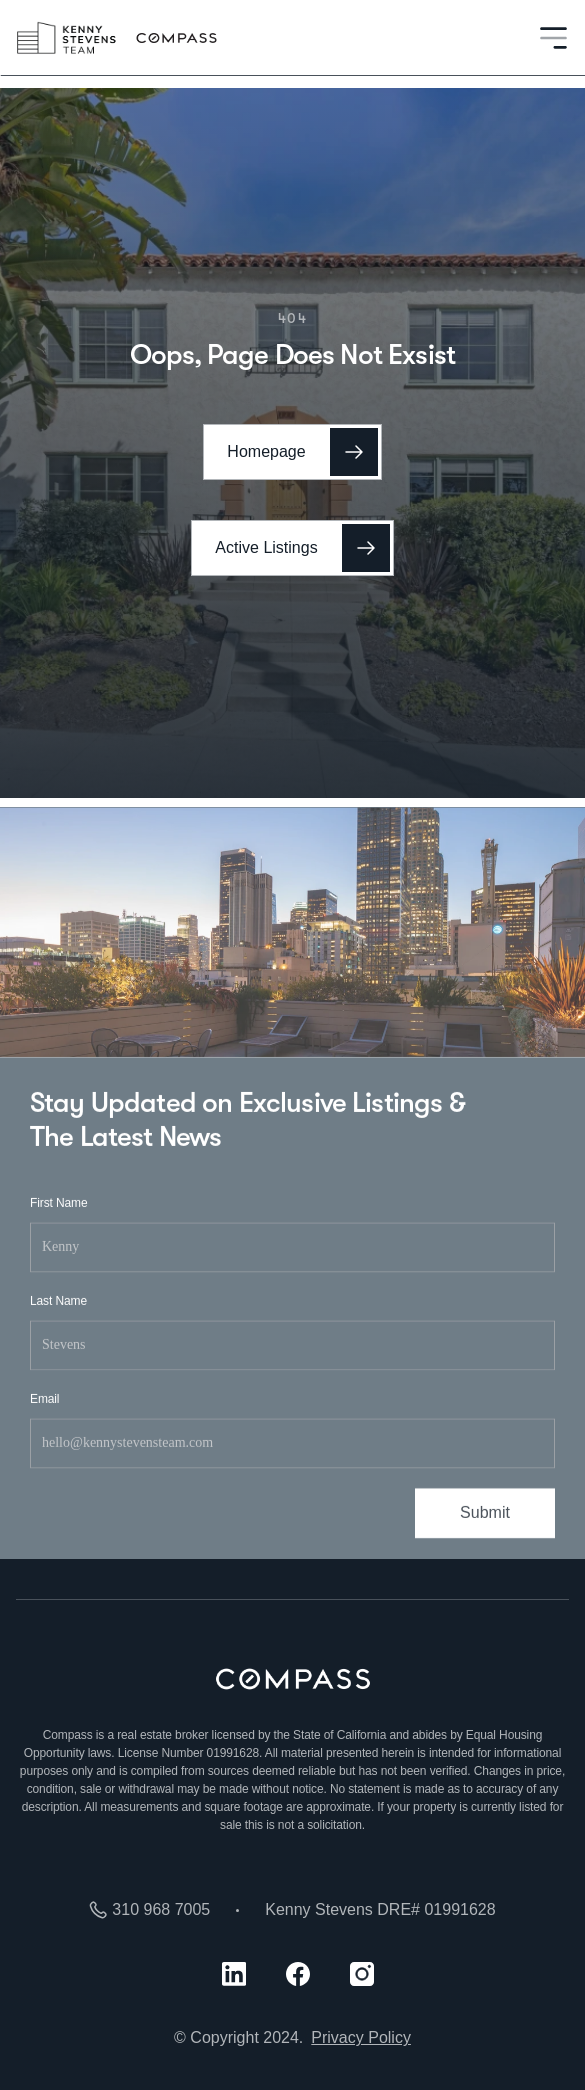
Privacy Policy (361, 2037)
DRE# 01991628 (436, 1909)
